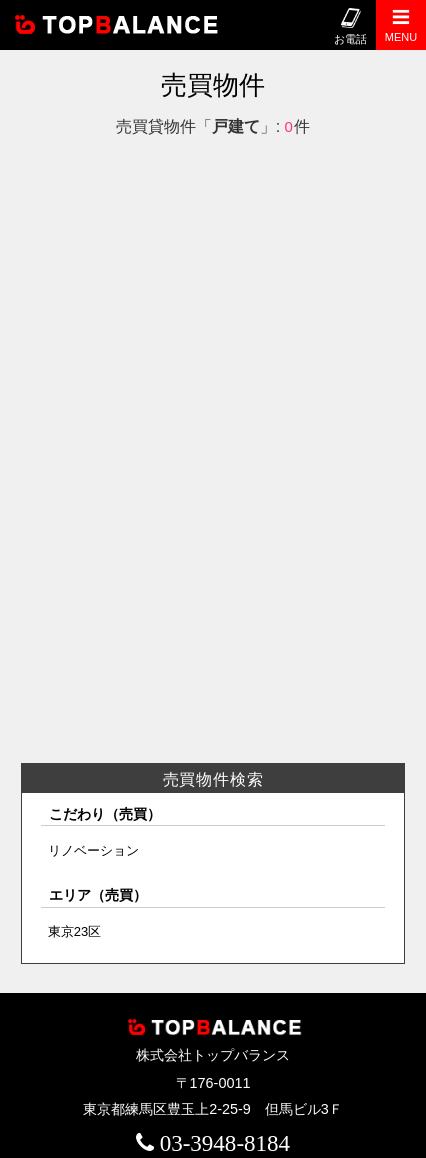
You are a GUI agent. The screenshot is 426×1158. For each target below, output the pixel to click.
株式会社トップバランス (128, 25)
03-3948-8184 (225, 1143)
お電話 (350, 26)
